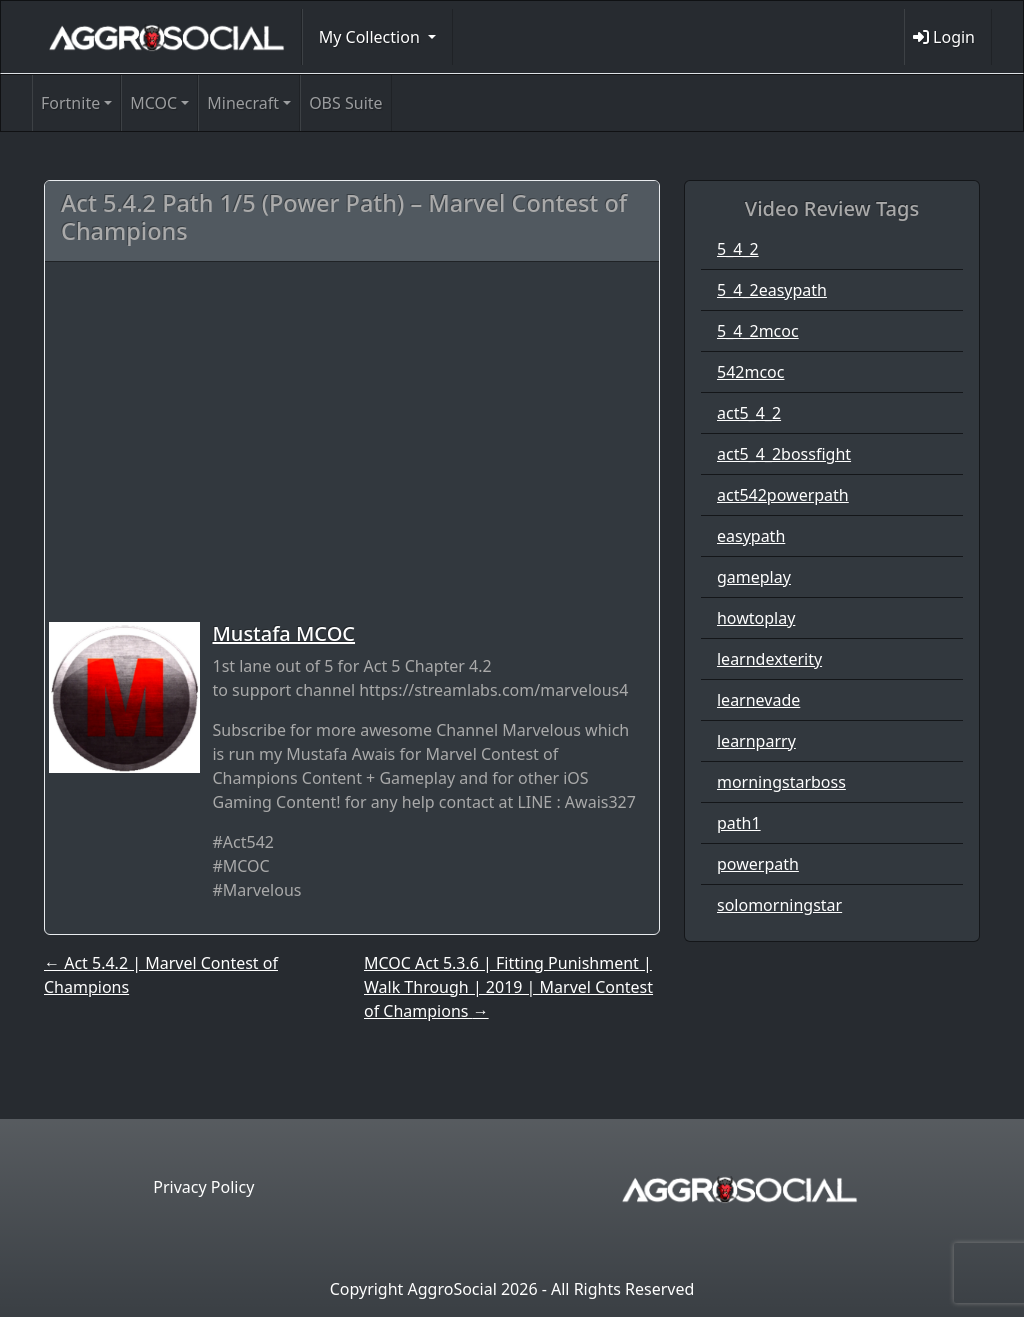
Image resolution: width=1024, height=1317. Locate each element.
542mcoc (750, 372)
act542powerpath (783, 495)
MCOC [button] (153, 103)
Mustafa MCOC (283, 633)
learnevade (758, 700)
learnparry (756, 741)
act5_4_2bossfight (784, 454)
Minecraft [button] (243, 103)
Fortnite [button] (70, 103)
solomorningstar (779, 905)
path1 (739, 823)
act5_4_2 (749, 413)
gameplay (754, 577)
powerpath (758, 864)
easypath (751, 536)
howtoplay (756, 618)
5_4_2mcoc (758, 331)
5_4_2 (738, 249)
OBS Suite (345, 103)
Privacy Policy (203, 1187)
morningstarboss (781, 782)
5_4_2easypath (772, 290)
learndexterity (769, 659)
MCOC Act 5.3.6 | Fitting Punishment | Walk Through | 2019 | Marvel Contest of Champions (508, 987)
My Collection (371, 37)
